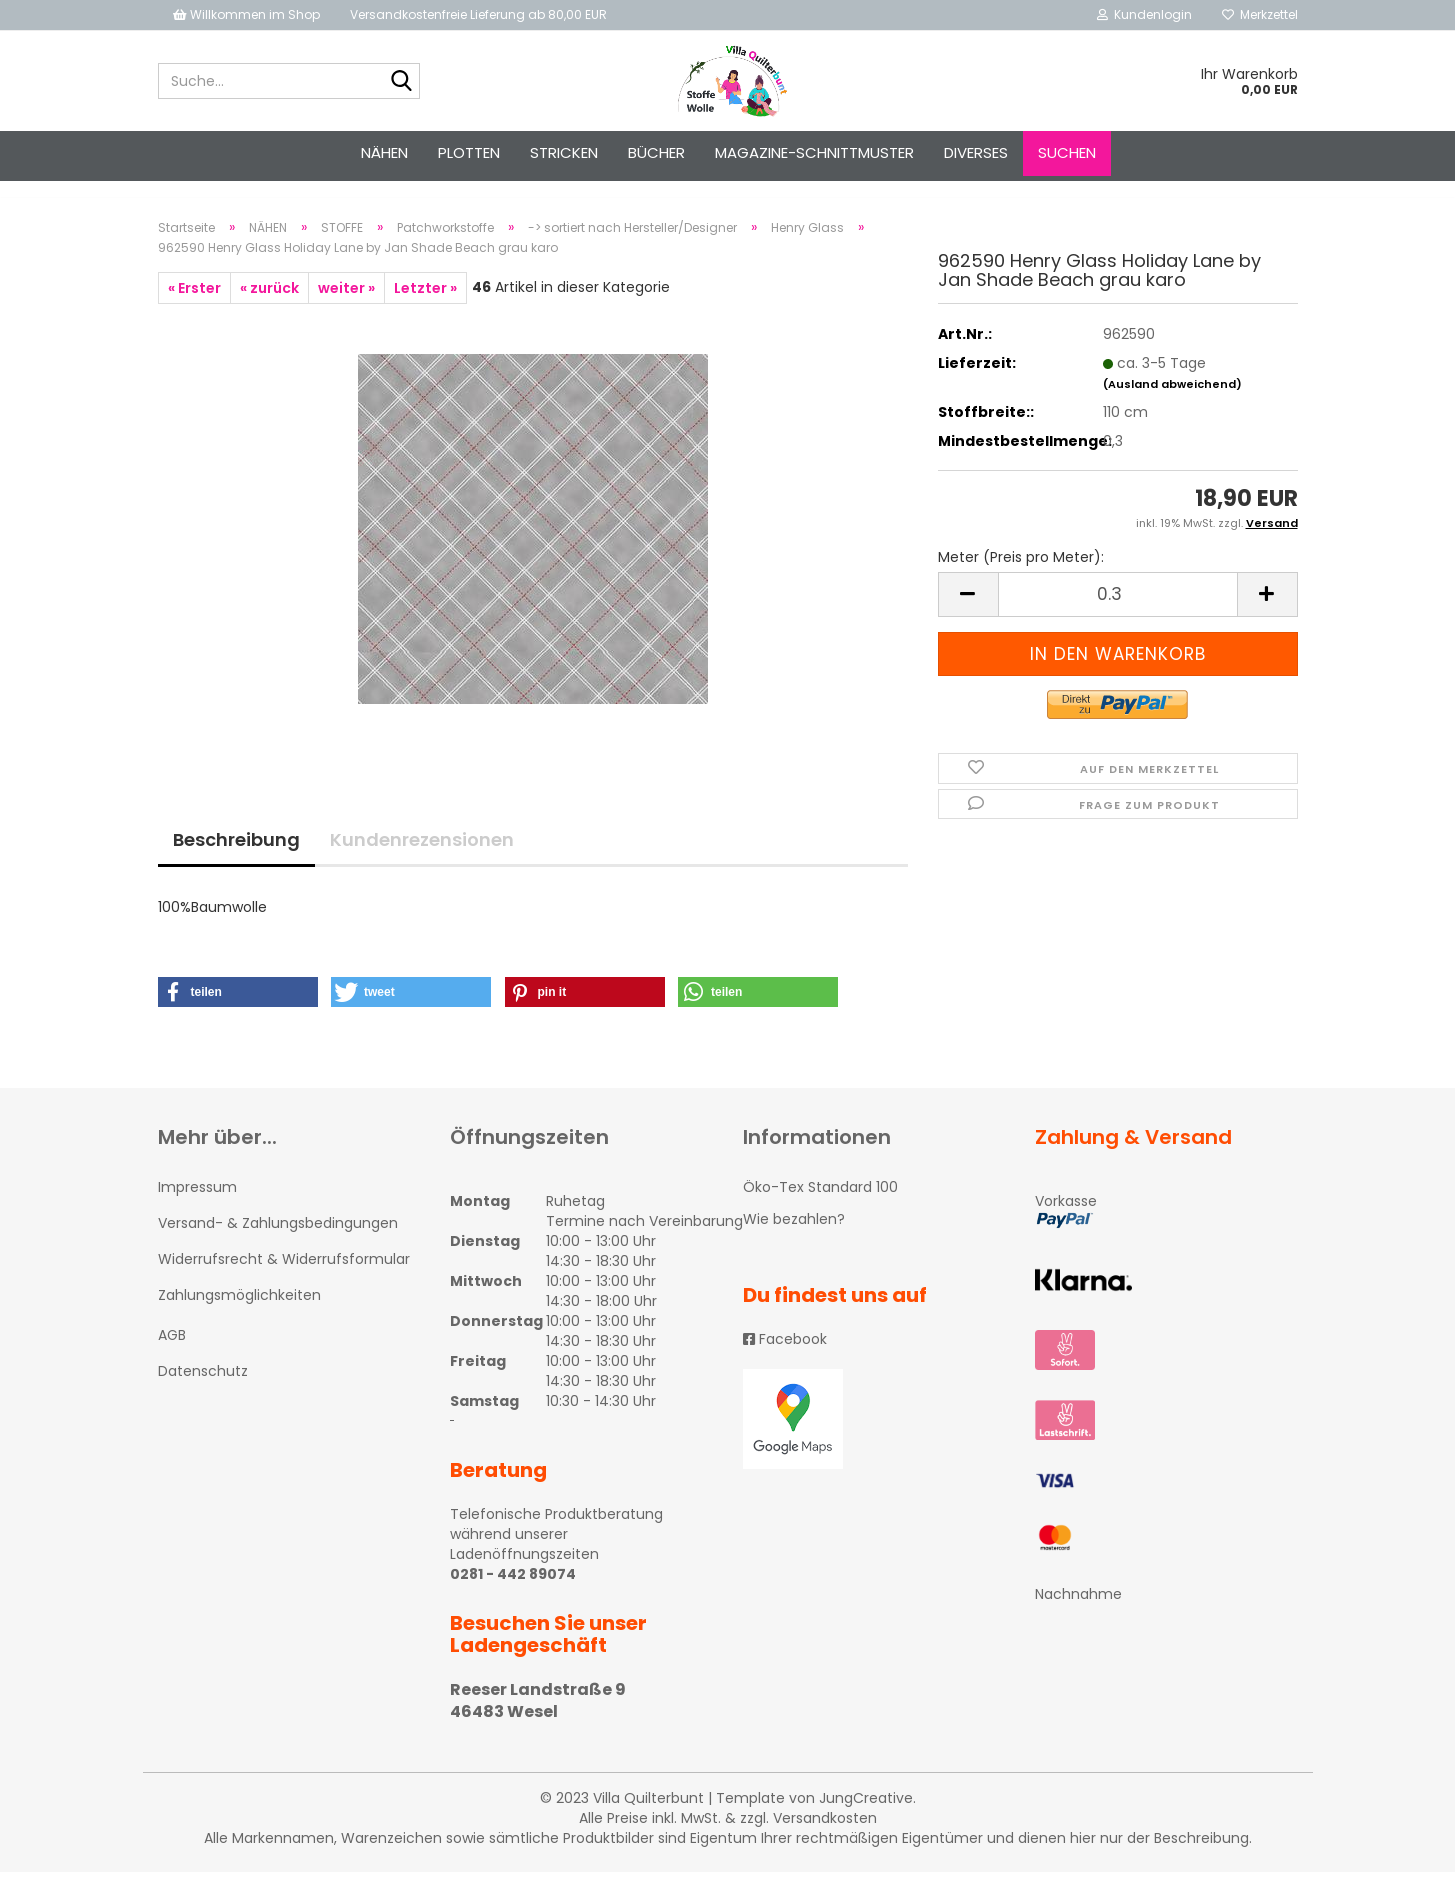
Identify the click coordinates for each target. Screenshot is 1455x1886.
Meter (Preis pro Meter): (1021, 570)
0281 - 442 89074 (513, 1587)
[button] (238, 1005)
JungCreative (866, 1812)
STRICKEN (564, 152)
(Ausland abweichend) (1172, 397)
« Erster (194, 301)
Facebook (785, 1353)
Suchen (1067, 152)
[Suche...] (401, 82)
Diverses (976, 152)
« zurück (269, 301)
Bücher (656, 152)
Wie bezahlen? (794, 1232)
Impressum (197, 1200)
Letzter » (425, 301)
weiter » (346, 301)
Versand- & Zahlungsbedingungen (278, 1236)
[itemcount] (1118, 607)
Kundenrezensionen (422, 852)
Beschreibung (236, 852)
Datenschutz (203, 1385)
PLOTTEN (469, 152)
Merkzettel (1260, 14)
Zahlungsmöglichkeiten (239, 1309)
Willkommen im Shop (246, 14)
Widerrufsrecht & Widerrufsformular (284, 1272)
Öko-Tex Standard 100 (820, 1200)
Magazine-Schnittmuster (814, 152)
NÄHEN (384, 152)
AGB (172, 1349)
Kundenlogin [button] (1144, 14)
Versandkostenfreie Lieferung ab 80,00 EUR (478, 14)
